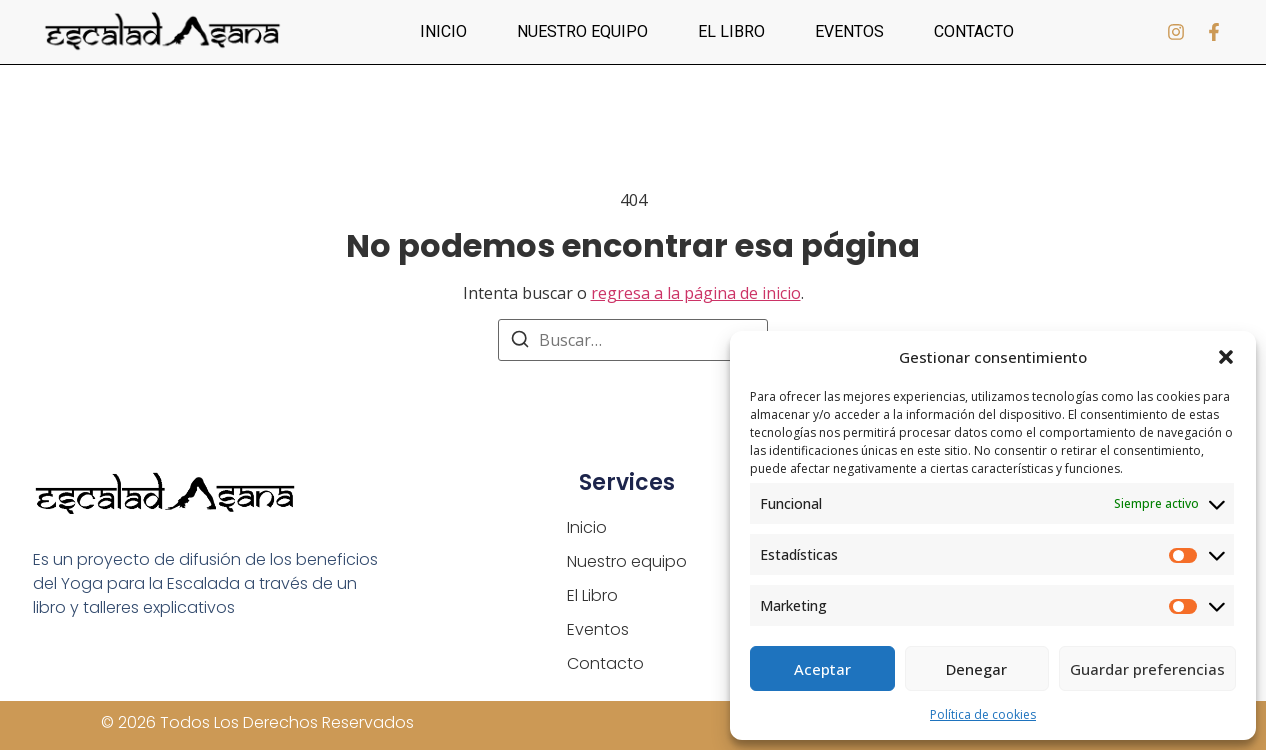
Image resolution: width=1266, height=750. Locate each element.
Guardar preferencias (1147, 669)
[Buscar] (520, 342)
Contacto (974, 31)
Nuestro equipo (582, 31)
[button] (1226, 357)
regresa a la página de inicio (696, 293)
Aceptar (822, 669)
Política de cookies (983, 714)
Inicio (443, 31)
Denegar (976, 669)
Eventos (849, 31)
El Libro (731, 31)
